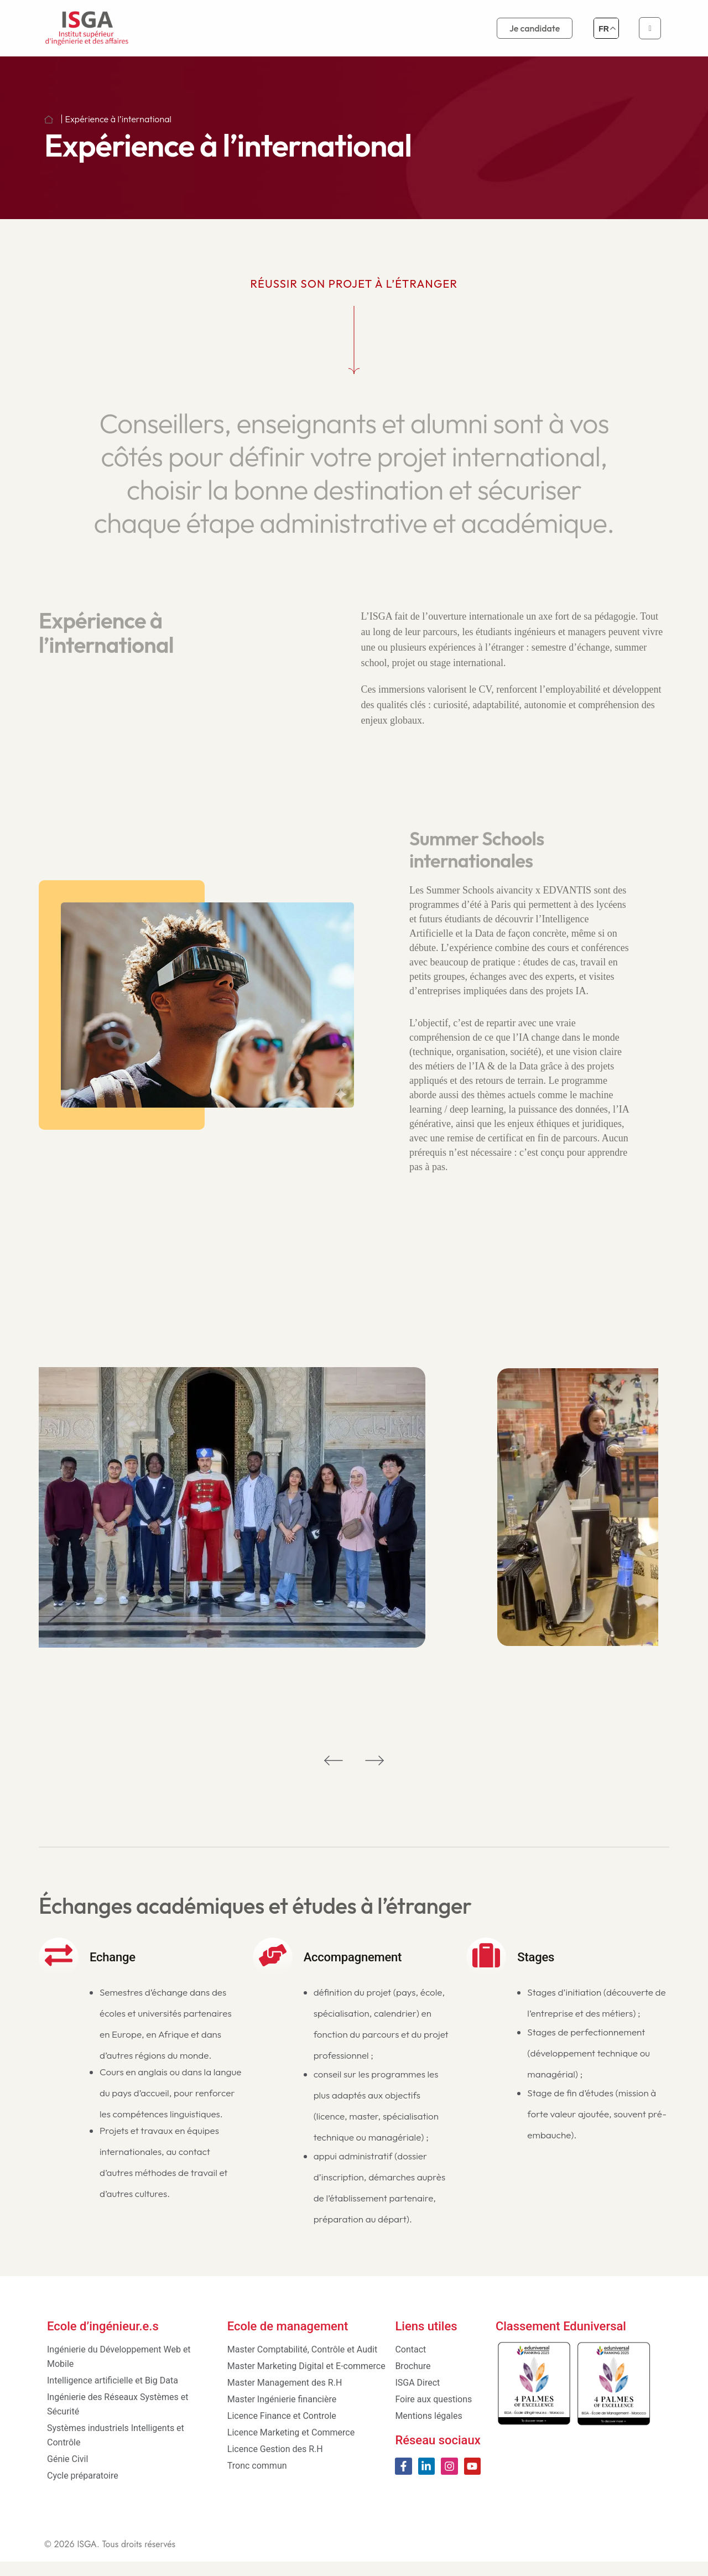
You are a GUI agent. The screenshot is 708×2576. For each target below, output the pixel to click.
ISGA (87, 2558)
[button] (333, 1774)
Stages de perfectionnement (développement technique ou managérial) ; (588, 2074)
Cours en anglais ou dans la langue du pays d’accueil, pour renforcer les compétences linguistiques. (170, 2114)
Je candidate (534, 28)
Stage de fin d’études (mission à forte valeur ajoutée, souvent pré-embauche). (597, 2135)
